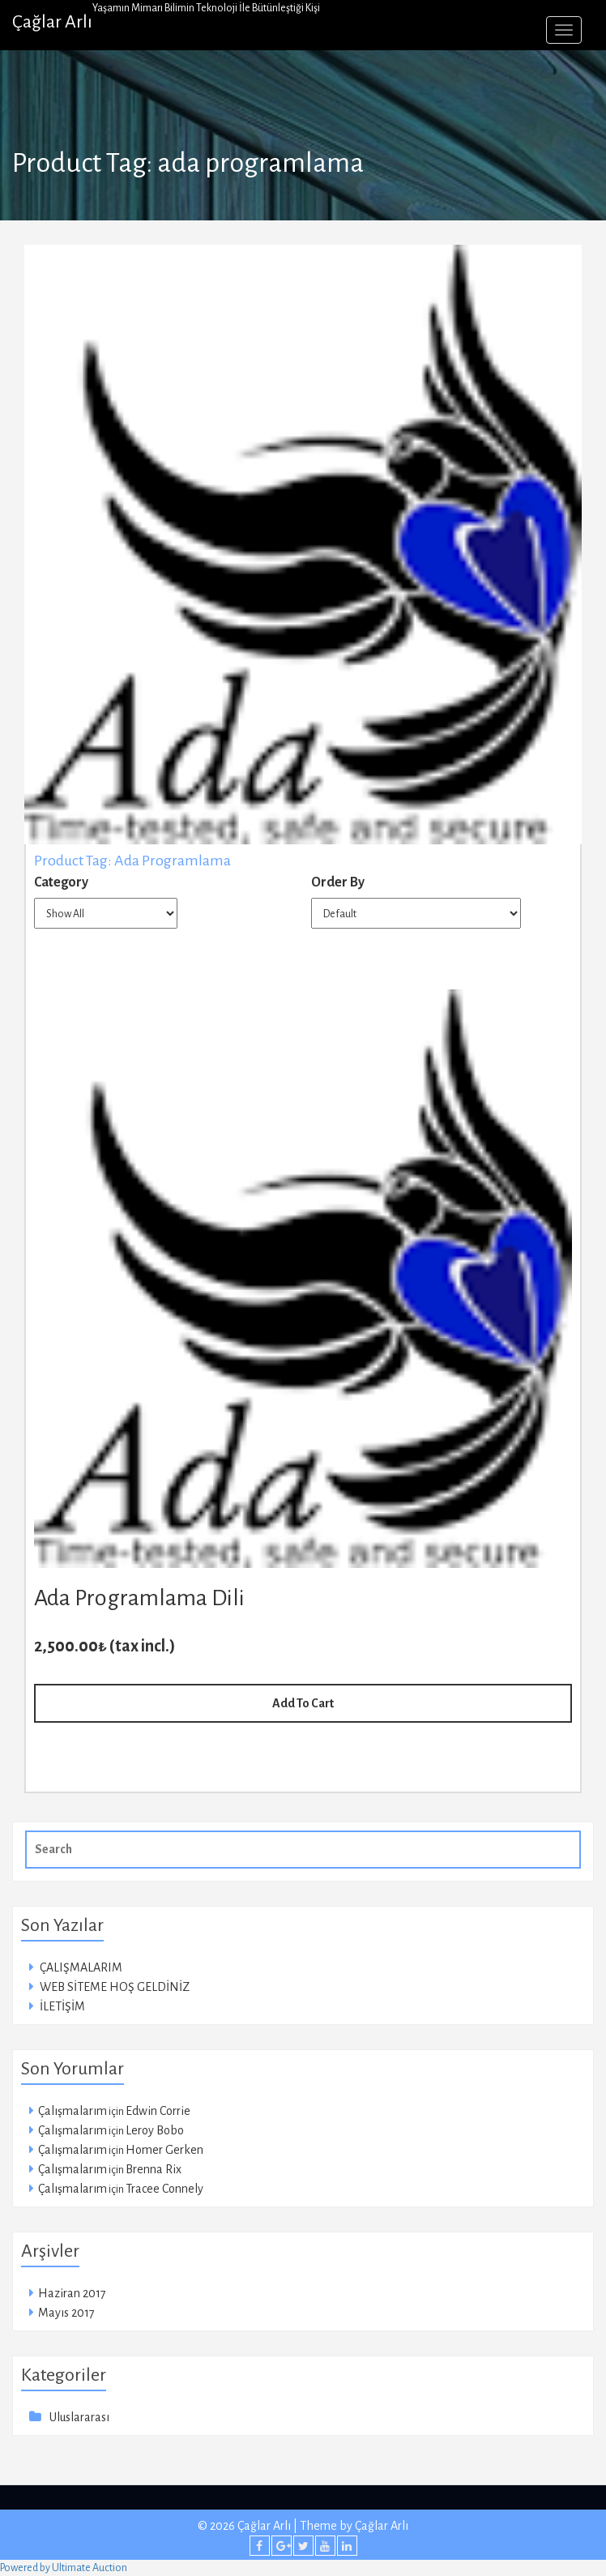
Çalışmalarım (72, 2110)
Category (61, 882)
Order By (338, 882)
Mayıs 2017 (66, 2312)
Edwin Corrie (158, 2110)
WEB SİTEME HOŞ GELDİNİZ (115, 1986)
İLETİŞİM (62, 2006)
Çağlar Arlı (52, 22)
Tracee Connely (164, 2188)
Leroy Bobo (155, 2130)
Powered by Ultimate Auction (63, 2568)
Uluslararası (79, 2417)
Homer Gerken (164, 2149)
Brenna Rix (153, 2169)
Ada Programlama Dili (139, 1598)
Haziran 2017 (72, 2293)
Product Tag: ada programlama (132, 860)
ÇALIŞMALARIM (81, 1967)
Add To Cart (303, 1703)
